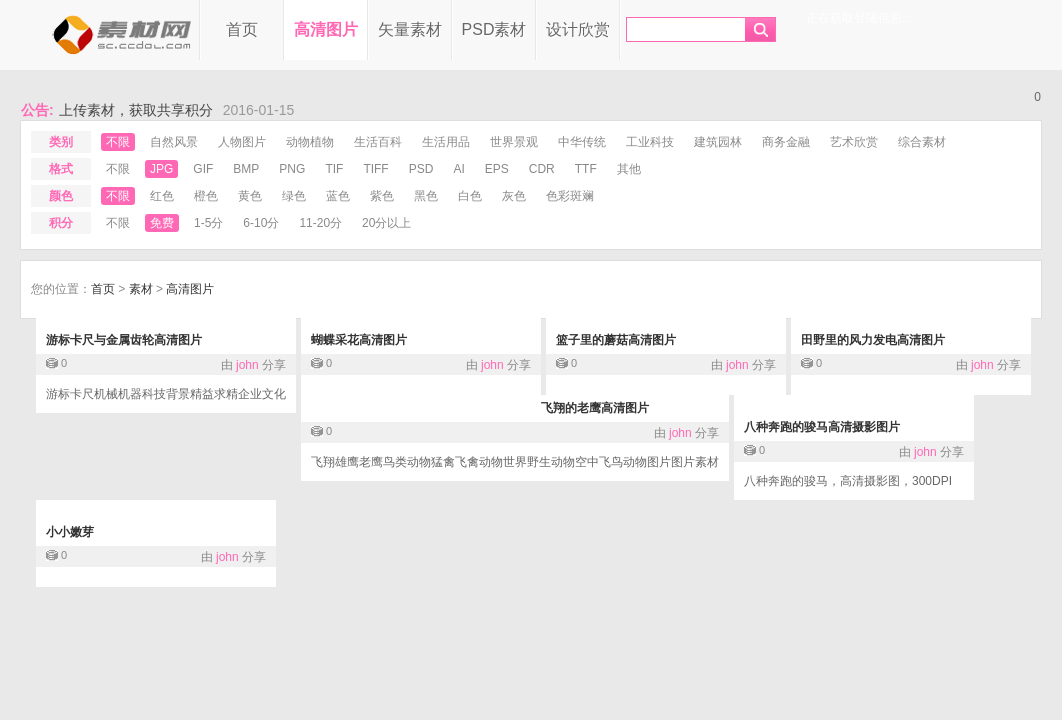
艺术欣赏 (854, 142)
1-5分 (208, 223)
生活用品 (446, 142)
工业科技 (650, 142)
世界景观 (514, 142)
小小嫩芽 (70, 532)
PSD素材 (494, 29)
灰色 (514, 196)
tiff (375, 169)
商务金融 (786, 142)
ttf (586, 169)
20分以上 (386, 223)
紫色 (382, 196)
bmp (246, 169)
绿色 (294, 196)
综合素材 (922, 142)
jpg (161, 169)
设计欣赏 (578, 29)
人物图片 (242, 142)
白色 (470, 196)
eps (497, 169)
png (292, 169)
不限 (118, 142)
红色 (162, 196)
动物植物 (310, 142)
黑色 (426, 196)
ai (458, 169)
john (247, 365)
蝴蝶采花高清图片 (359, 340)
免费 (162, 223)
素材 (141, 289)
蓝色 (338, 196)
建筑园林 (718, 142)
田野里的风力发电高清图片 (873, 340)
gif (203, 169)
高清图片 (326, 29)
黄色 (250, 196)
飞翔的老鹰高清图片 (595, 408)
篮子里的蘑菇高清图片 (616, 340)
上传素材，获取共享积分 (136, 110)
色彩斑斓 (570, 196)
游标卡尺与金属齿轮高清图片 (124, 340)
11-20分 (320, 223)
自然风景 (174, 142)
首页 (242, 29)
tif (334, 169)
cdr (542, 169)
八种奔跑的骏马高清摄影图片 (822, 427)
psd (421, 169)
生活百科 (378, 142)
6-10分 (261, 223)
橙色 (206, 196)
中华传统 (582, 142)
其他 (629, 169)
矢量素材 (410, 29)
